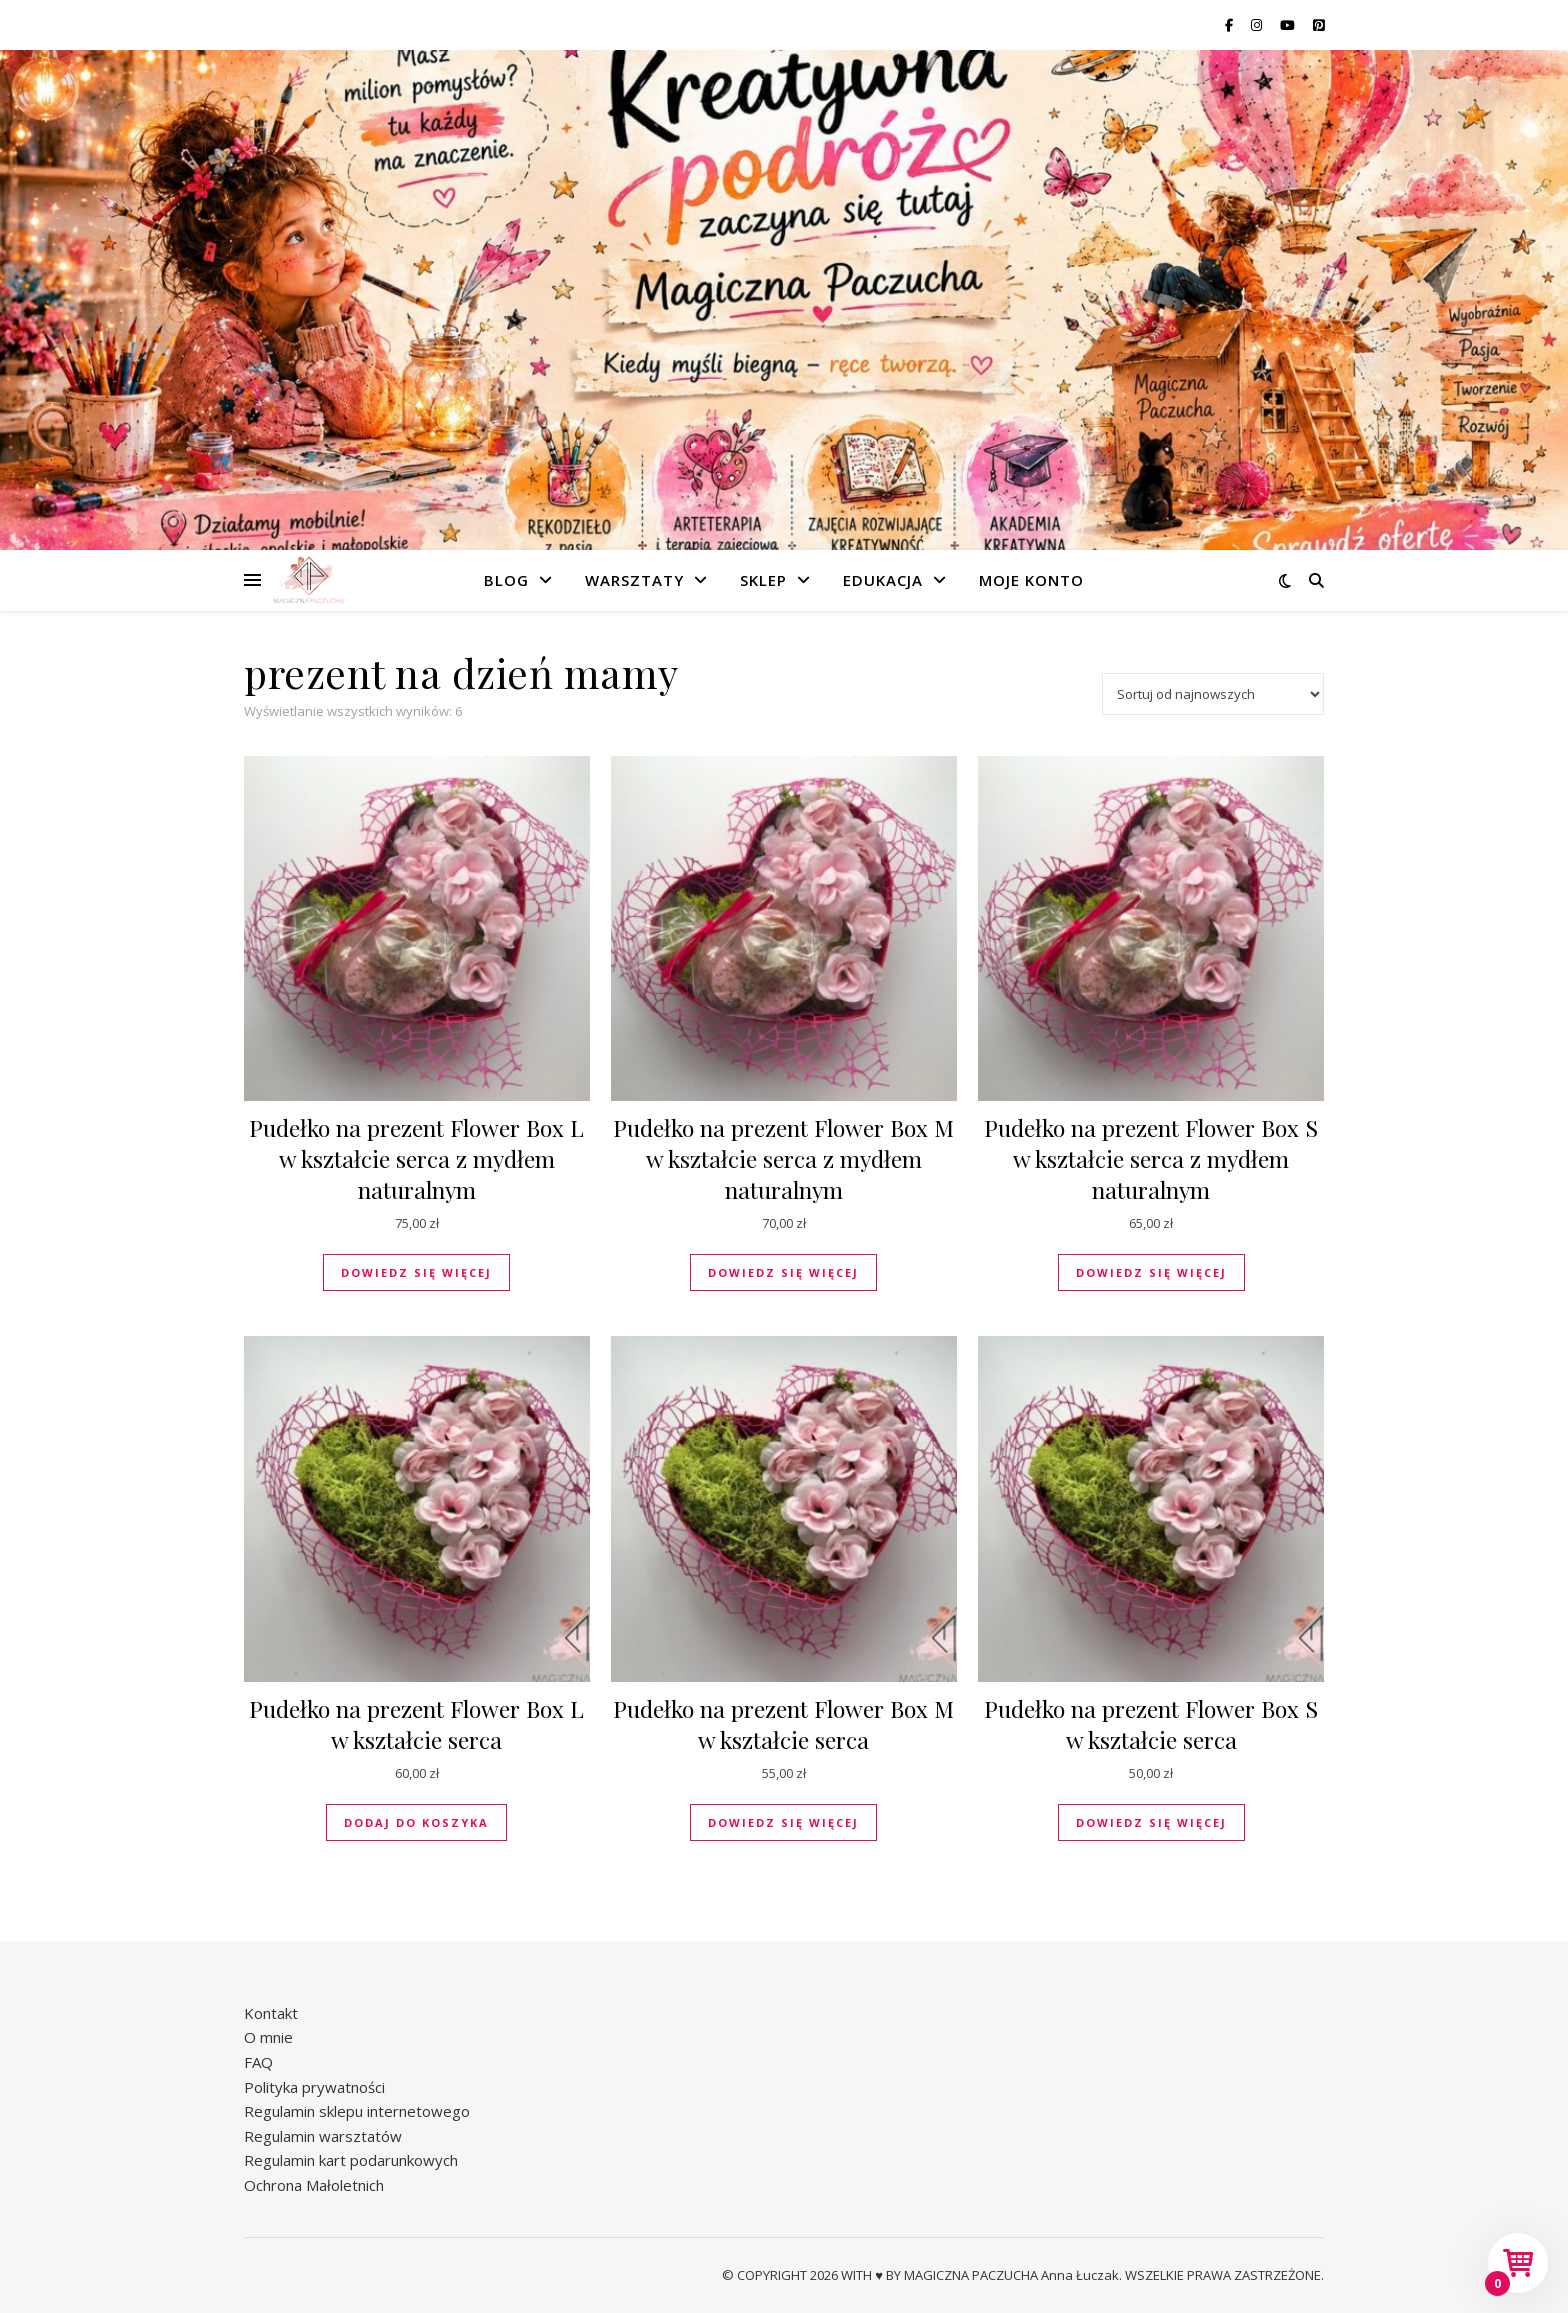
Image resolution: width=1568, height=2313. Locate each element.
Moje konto (1031, 580)
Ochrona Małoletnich (314, 2185)
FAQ (258, 2062)
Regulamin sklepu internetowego (357, 2111)
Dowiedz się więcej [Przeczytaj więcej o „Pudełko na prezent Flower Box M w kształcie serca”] (783, 1822)
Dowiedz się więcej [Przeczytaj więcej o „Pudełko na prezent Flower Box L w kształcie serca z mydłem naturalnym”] (416, 1272)
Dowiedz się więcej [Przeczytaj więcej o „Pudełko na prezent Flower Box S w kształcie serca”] (1151, 1822)
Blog (506, 580)
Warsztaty (634, 580)
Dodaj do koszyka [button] (416, 1822)
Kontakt (271, 2013)
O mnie (268, 2037)
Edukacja (883, 580)
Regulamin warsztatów (323, 2136)
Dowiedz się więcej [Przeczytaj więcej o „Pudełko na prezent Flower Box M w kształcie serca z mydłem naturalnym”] (783, 1272)
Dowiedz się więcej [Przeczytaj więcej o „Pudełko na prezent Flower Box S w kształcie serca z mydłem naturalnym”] (1151, 1272)
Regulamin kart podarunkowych (351, 2160)
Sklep (763, 580)
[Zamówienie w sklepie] (1213, 694)
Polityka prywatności (314, 2087)
